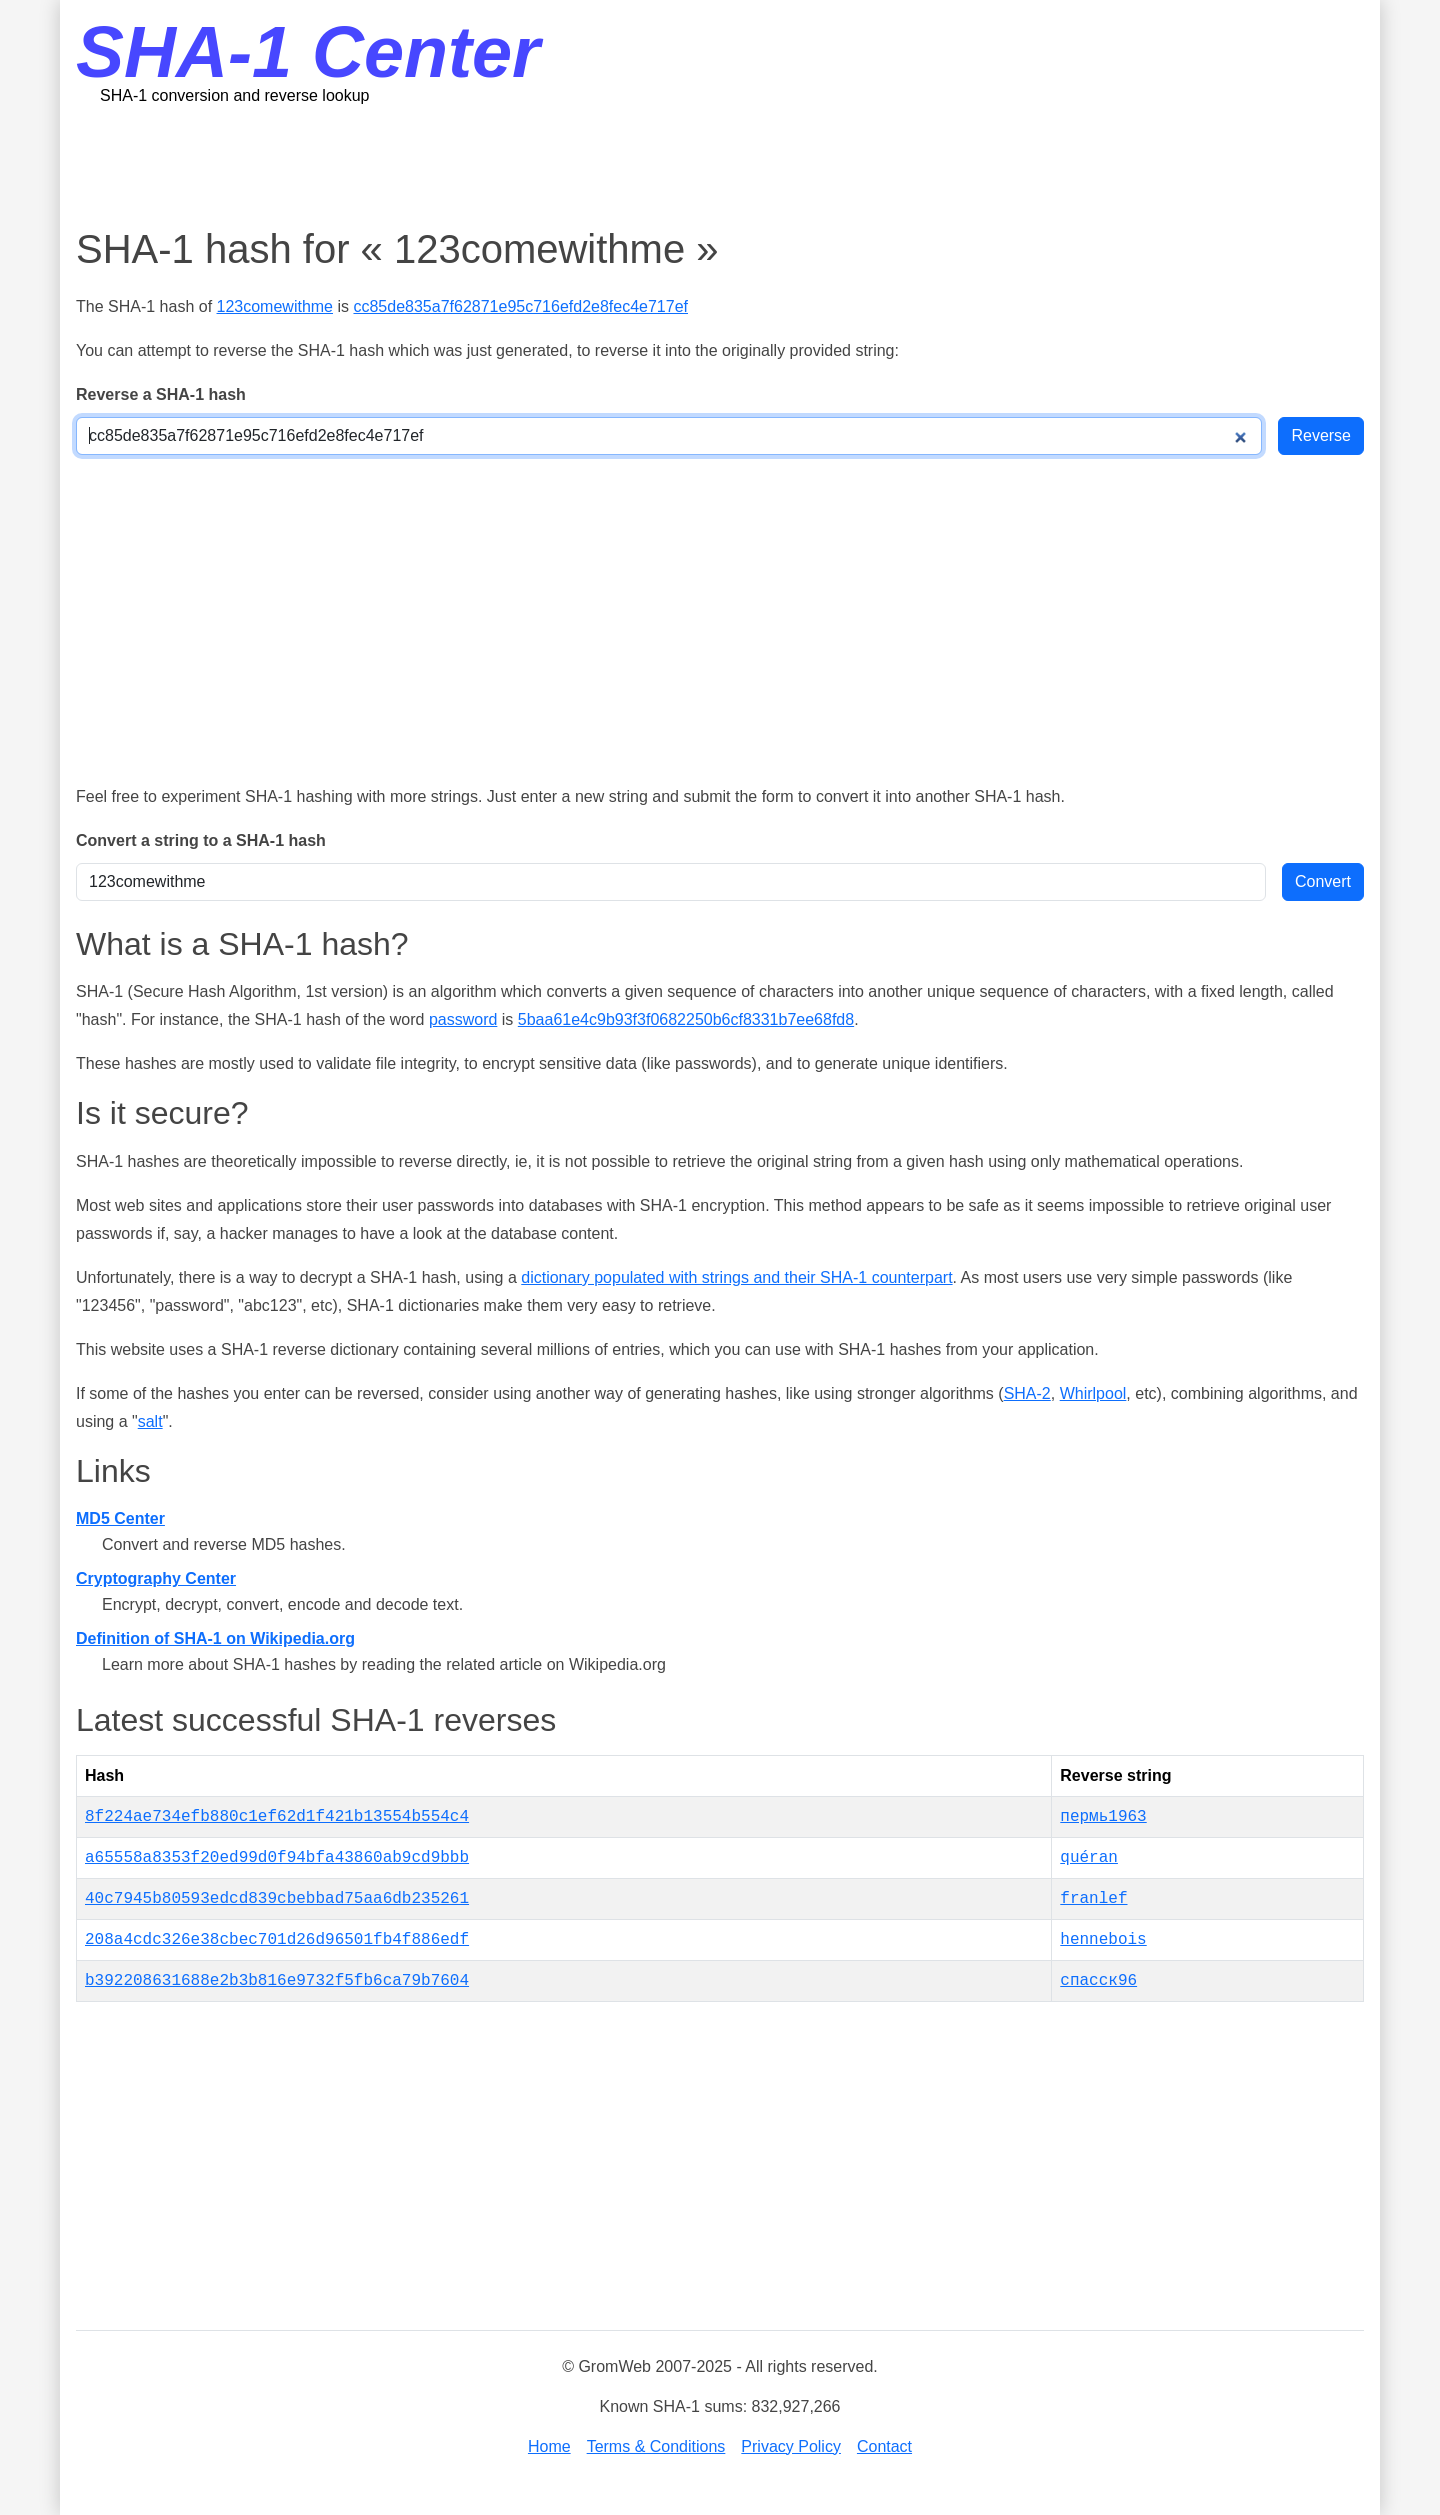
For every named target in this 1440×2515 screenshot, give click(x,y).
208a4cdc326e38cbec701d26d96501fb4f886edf (277, 1940)
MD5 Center (120, 1518)
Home (549, 2446)
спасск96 (1098, 1981)
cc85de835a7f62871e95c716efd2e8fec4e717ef (520, 306)
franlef (1093, 1899)
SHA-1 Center (308, 52)
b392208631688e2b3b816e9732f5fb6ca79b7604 (277, 1981)
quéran (1089, 1858)
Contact (884, 2446)
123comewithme (275, 306)
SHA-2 (1027, 1393)
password (463, 1019)
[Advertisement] (720, 165)
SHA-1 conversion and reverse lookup (234, 95)
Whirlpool (1093, 1393)
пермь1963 (1103, 1817)
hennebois (1103, 1940)
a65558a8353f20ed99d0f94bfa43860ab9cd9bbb (277, 1858)
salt (150, 1421)
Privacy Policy (791, 2446)
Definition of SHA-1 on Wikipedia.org (215, 1638)
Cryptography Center (156, 1578)
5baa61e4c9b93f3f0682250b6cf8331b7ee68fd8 (686, 1019)
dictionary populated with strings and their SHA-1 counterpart (736, 1277)
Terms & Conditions (656, 2446)
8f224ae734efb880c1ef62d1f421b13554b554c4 (277, 1817)
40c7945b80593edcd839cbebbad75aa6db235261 (277, 1899)
